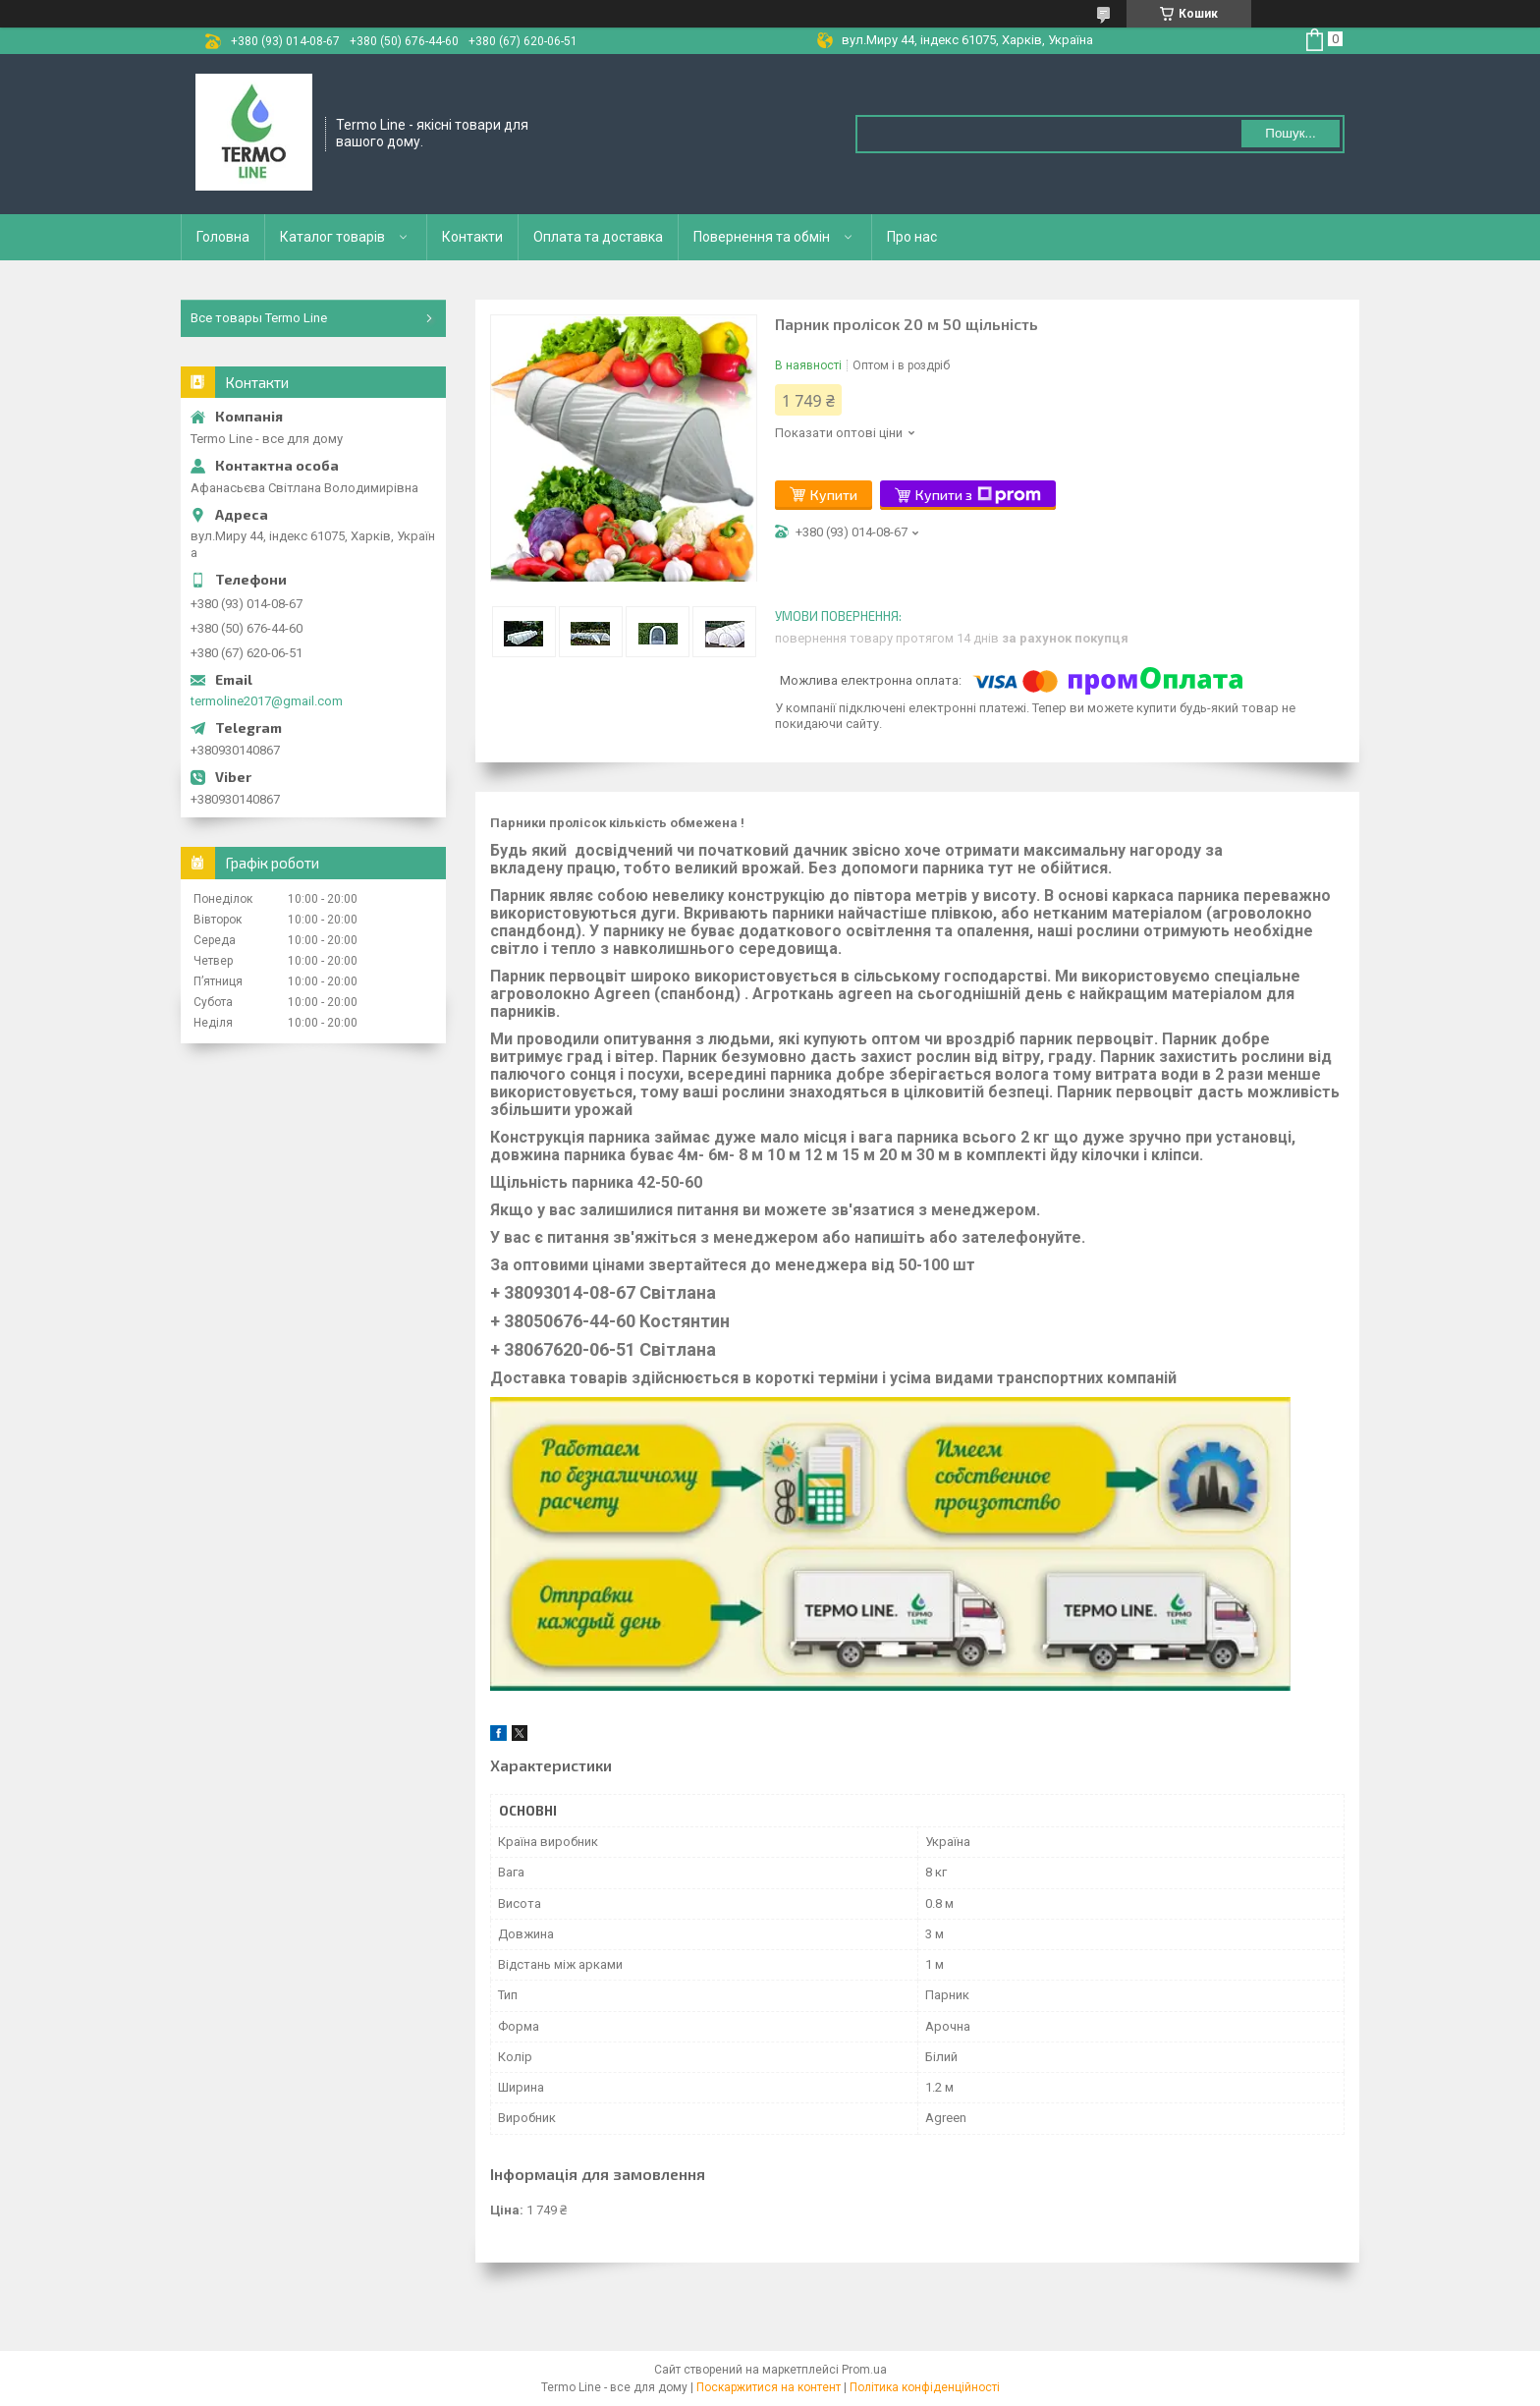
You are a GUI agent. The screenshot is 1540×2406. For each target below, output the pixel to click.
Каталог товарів (332, 237)
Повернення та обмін (761, 237)
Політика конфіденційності (925, 2387)
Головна (222, 237)
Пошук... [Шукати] (1290, 133)
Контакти (472, 237)
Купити (833, 494)
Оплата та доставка (598, 237)
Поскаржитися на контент (768, 2387)
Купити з (978, 495)
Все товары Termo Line (259, 317)
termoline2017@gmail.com (267, 701)
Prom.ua (864, 2370)
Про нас (912, 237)
